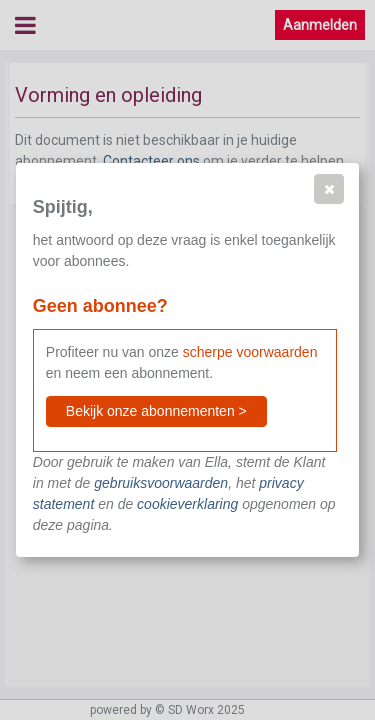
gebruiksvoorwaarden (161, 483)
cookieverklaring (187, 504)
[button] (329, 189)
